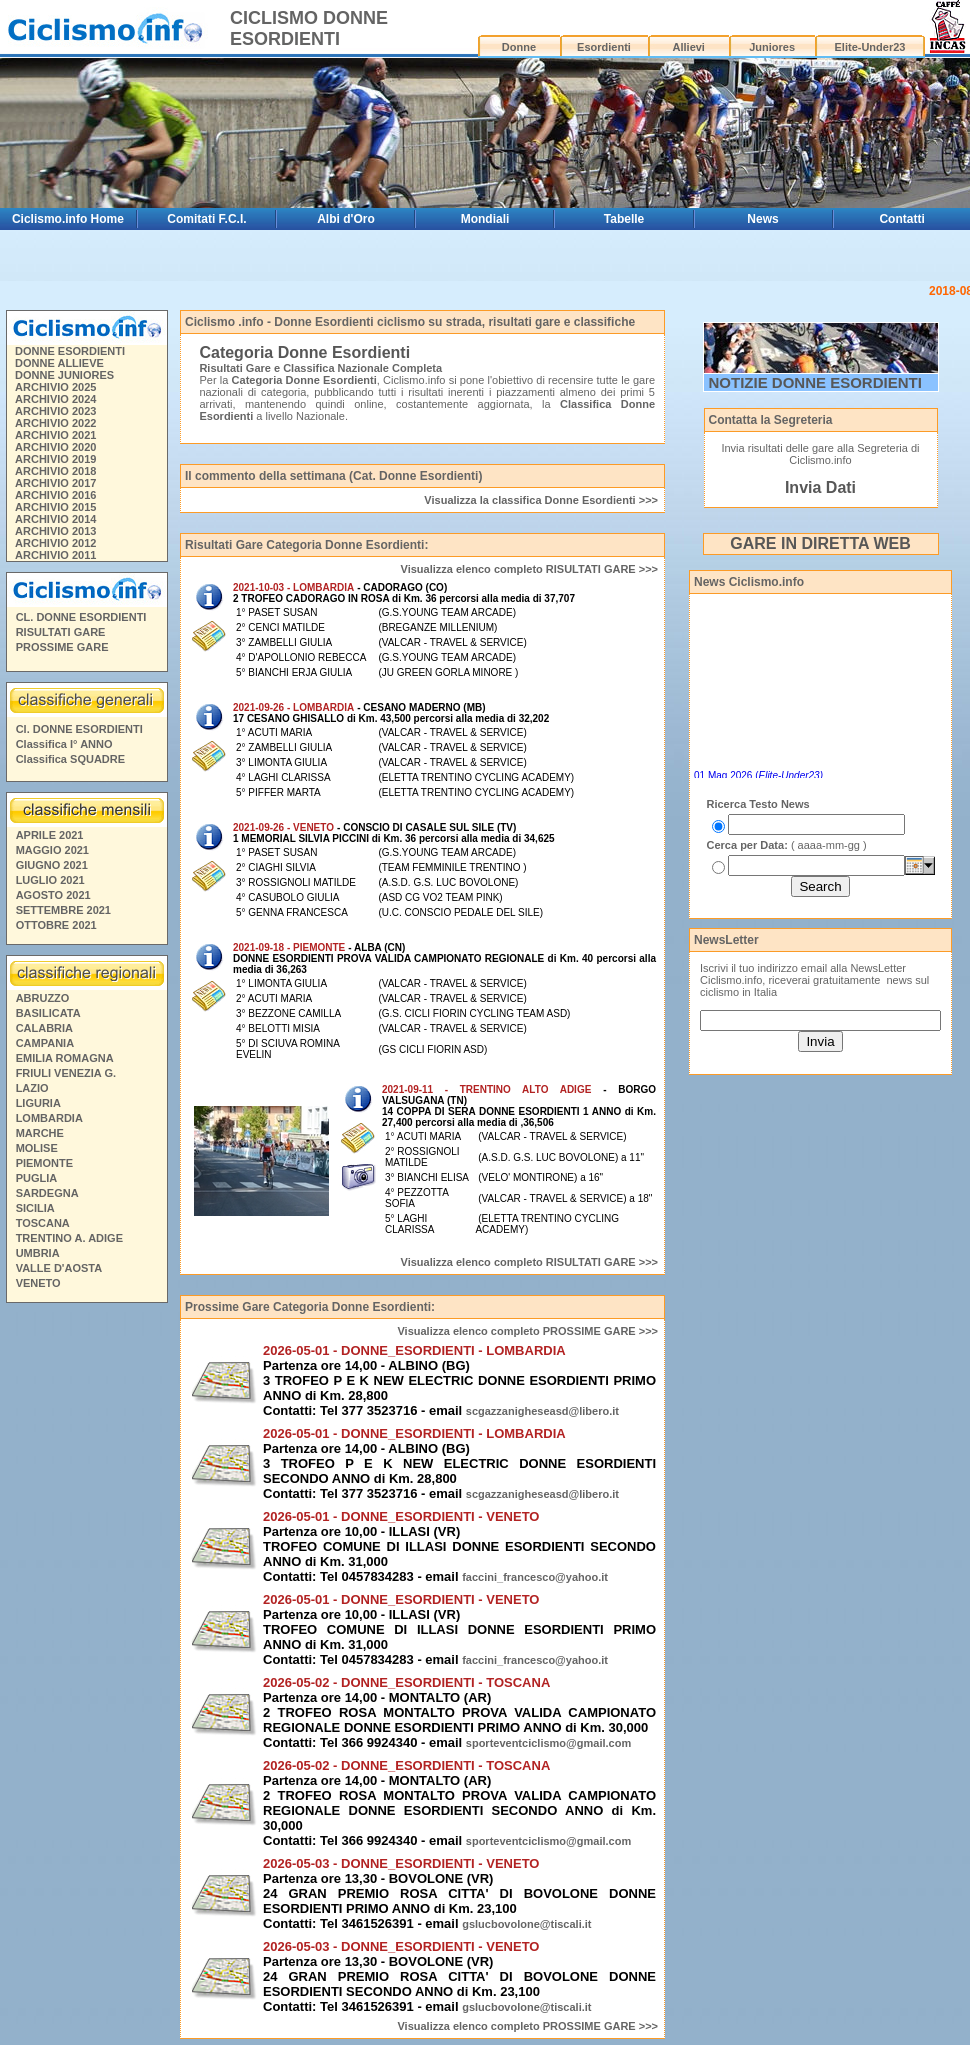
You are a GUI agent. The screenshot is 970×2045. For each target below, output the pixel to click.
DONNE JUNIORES (64, 375)
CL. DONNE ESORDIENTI (81, 617)
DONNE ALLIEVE (59, 363)
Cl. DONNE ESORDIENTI (79, 729)
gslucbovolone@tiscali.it (526, 1924)
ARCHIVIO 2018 (55, 471)
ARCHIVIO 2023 (55, 411)
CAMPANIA (45, 1043)
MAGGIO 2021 (52, 850)
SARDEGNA (47, 1193)
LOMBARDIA (49, 1118)
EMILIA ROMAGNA (65, 1058)
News (762, 219)
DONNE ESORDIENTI (70, 351)
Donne (519, 47)
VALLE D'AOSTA (59, 1268)
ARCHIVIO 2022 (55, 423)
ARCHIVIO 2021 (55, 435)
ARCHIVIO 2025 (55, 387)
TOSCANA (43, 1223)
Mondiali (485, 219)
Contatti (901, 219)
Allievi (689, 47)
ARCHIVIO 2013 (55, 531)
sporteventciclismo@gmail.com (548, 1743)
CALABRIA (44, 1028)
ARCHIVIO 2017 (55, 483)
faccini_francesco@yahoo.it (535, 1577)
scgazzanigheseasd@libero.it (542, 1411)
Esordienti (604, 47)
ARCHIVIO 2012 (55, 543)
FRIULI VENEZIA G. (66, 1073)
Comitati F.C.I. (206, 219)
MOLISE (37, 1148)
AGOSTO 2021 (53, 895)
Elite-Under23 (870, 47)
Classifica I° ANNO (64, 744)
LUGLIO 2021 (50, 880)
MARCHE (40, 1133)
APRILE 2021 (50, 835)
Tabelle (624, 219)
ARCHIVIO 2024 (55, 399)
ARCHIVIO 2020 (55, 447)
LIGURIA (38, 1103)
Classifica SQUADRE (70, 759)
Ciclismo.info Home (68, 219)
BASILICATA (48, 1013)
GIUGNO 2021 (52, 865)
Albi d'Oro (346, 219)
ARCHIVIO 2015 (55, 507)
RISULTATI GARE (61, 632)
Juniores (772, 47)
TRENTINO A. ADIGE (69, 1238)
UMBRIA (38, 1253)
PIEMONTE (44, 1163)
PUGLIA (37, 1178)
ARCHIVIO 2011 (55, 555)
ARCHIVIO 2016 (55, 495)
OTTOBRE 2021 (56, 925)
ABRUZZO (43, 998)
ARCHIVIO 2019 (55, 459)
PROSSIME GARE (62, 647)
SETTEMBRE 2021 (63, 910)
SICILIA (35, 1208)
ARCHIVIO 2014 (55, 519)
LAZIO (32, 1088)
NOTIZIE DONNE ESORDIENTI (815, 382)
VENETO (38, 1283)
